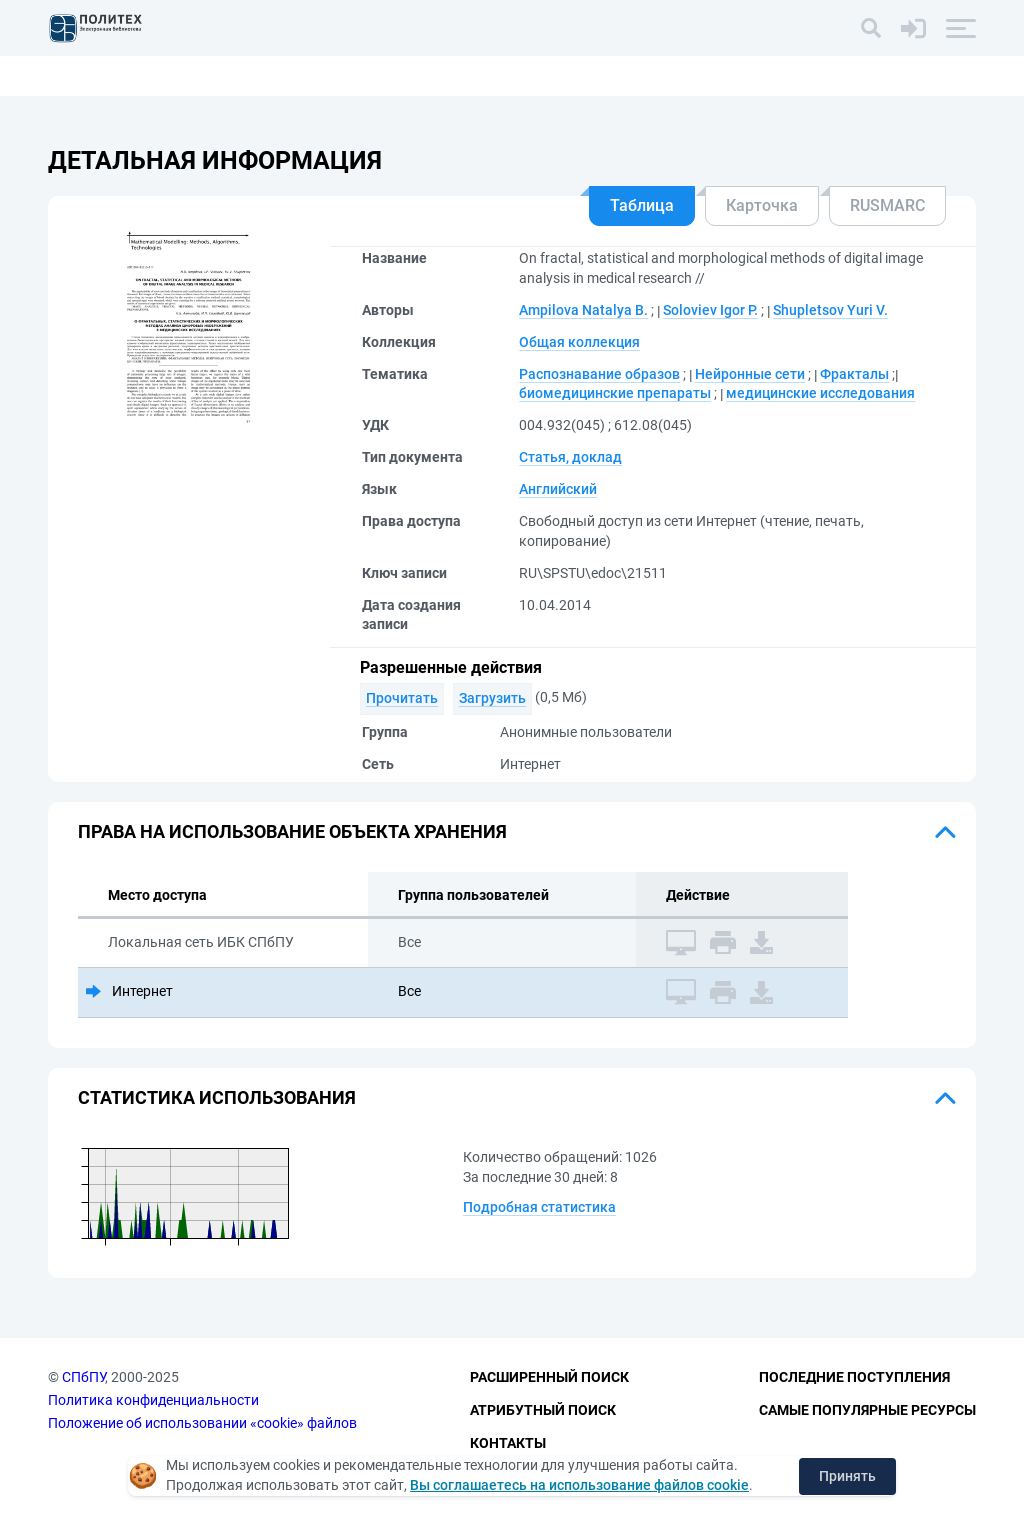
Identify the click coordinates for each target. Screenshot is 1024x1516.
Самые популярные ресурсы (867, 1410)
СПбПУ (83, 1377)
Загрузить (492, 698)
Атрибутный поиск (543, 1410)
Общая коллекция (579, 342)
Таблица (642, 205)
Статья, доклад (570, 457)
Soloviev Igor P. (710, 310)
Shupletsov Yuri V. (830, 310)
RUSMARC (887, 205)
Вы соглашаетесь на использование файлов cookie (579, 1485)
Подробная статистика (539, 1207)
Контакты (508, 1443)
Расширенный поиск (549, 1377)
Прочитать (402, 698)
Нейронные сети (750, 374)
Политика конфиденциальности (153, 1400)
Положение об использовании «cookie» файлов (202, 1423)
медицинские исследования (820, 393)
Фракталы (854, 374)
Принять (847, 1476)
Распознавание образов (599, 374)
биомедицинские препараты (615, 393)
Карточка (762, 205)
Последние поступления (854, 1377)
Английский (558, 489)
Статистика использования (217, 1097)
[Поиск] (871, 28)
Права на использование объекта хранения (292, 831)
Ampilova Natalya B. (583, 310)
